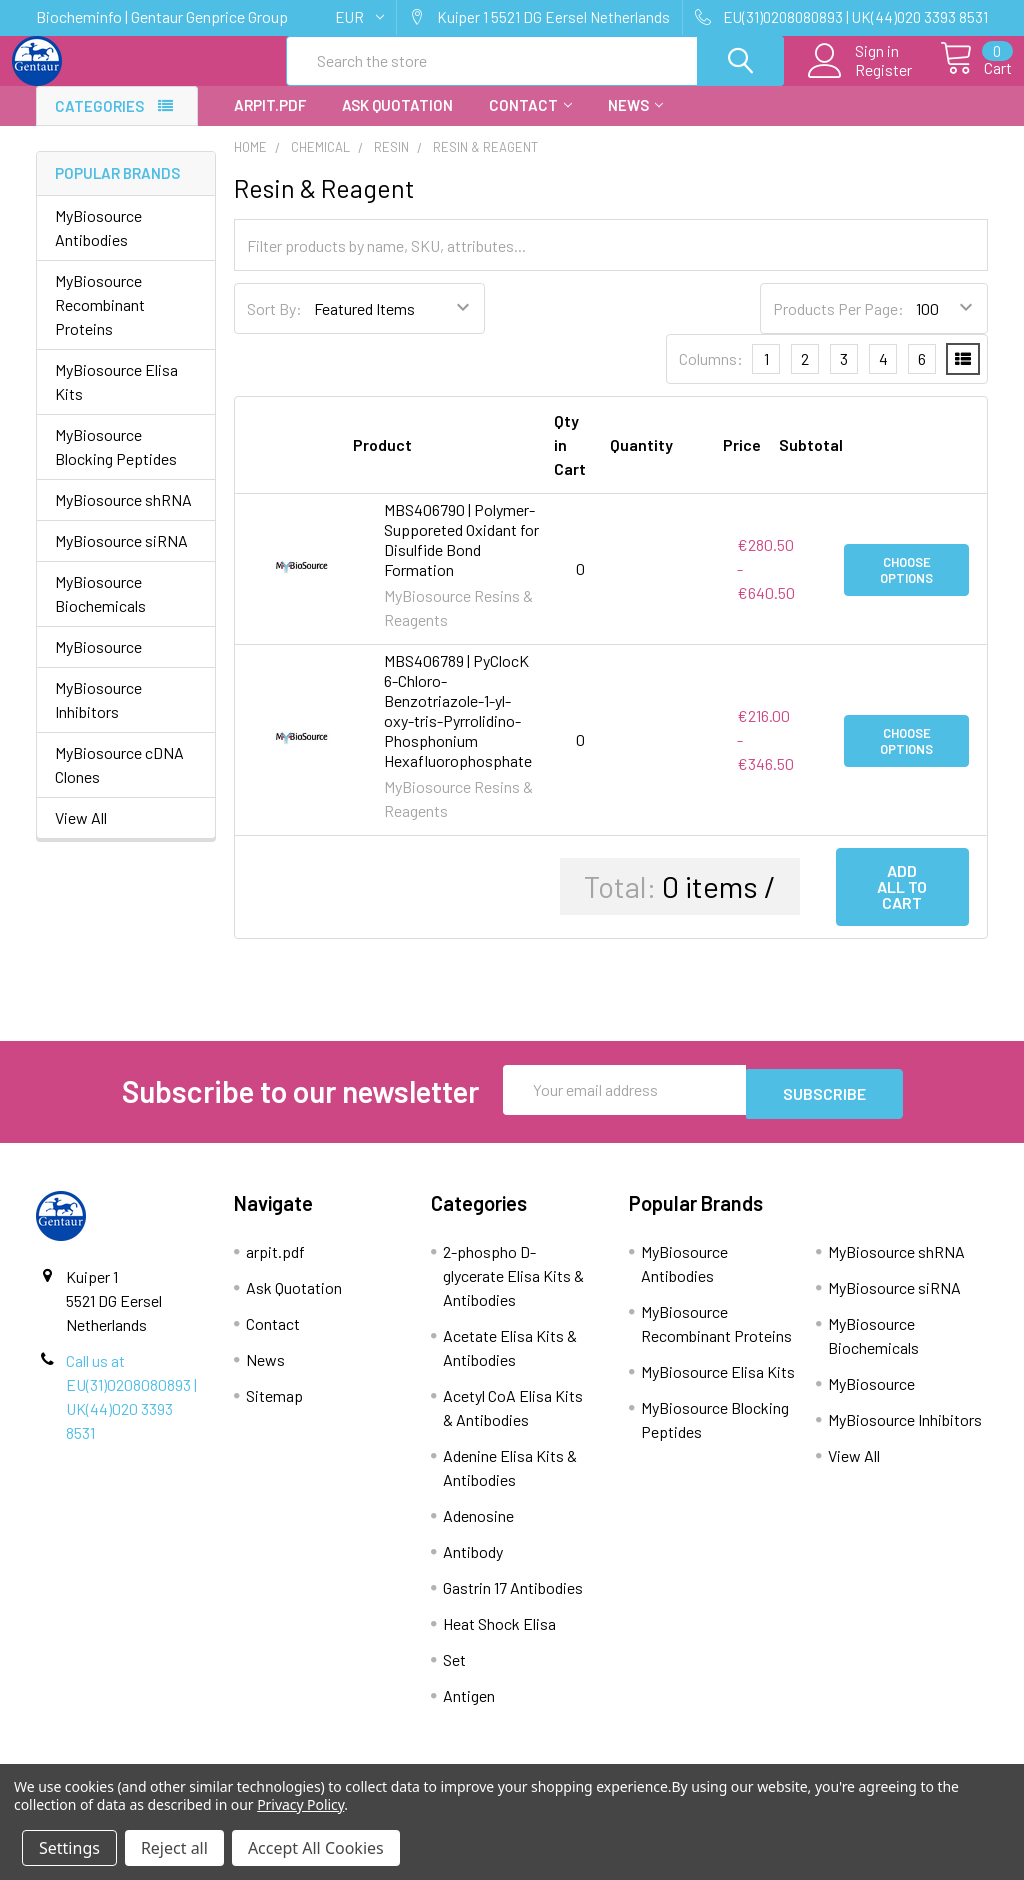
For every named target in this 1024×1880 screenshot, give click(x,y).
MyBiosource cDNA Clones (119, 782)
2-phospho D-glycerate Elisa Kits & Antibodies (513, 1289)
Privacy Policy (300, 1804)
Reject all (174, 1848)
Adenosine (478, 1529)
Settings (69, 1848)
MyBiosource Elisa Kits (116, 399)
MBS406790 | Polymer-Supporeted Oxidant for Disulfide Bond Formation (461, 557)
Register (860, 81)
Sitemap (274, 1409)
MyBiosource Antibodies (98, 245)
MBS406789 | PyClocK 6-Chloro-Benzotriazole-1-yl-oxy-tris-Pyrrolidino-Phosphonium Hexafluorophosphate (458, 728)
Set (454, 1673)
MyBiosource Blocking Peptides (116, 464)
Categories (99, 124)
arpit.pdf (270, 123)
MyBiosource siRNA (121, 558)
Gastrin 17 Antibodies (513, 1601)
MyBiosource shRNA (123, 517)
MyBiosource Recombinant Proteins (100, 322)
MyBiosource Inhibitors (98, 717)
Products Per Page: (838, 326)
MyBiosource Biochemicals (100, 611)
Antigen (469, 1709)
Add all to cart (902, 904)
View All (81, 835)
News (635, 123)
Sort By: (274, 326)
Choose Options (906, 587)
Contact (530, 123)
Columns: (711, 376)
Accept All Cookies (316, 1848)
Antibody (473, 1565)
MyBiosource (98, 664)
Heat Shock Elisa (499, 1637)
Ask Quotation (397, 123)
